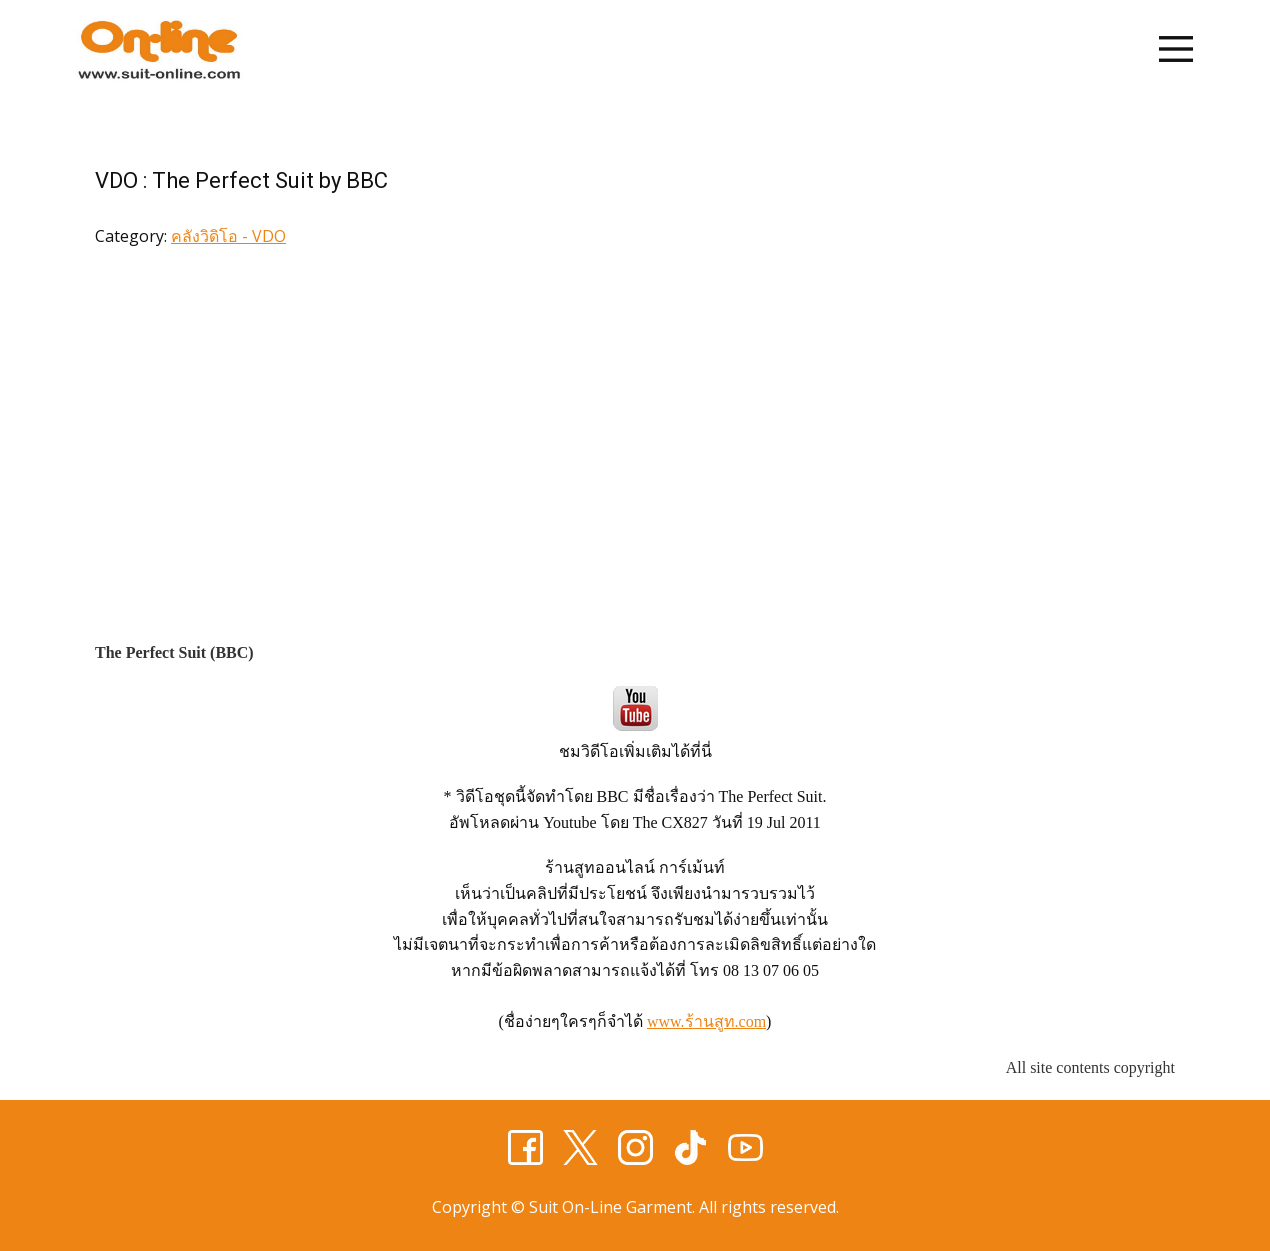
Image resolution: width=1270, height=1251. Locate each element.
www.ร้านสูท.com (706, 1021)
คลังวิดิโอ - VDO (228, 236)
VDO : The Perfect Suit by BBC (241, 180)
